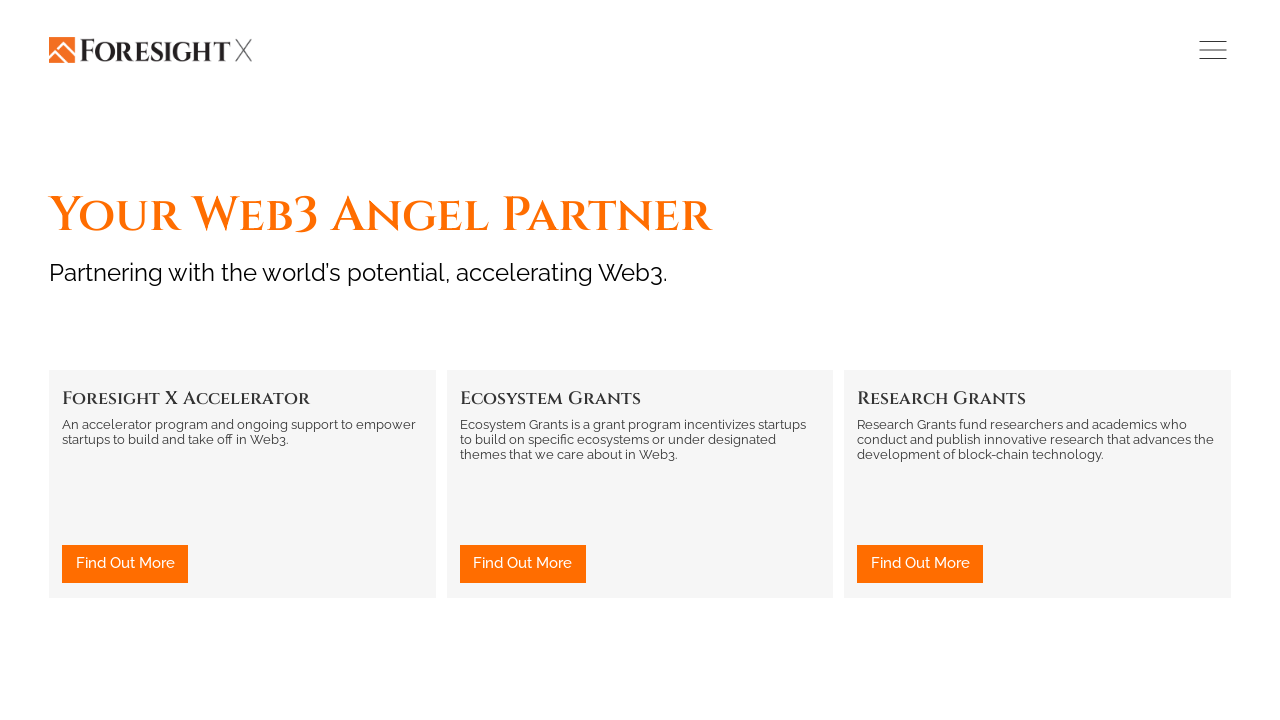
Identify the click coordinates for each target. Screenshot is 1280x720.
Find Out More (125, 563)
